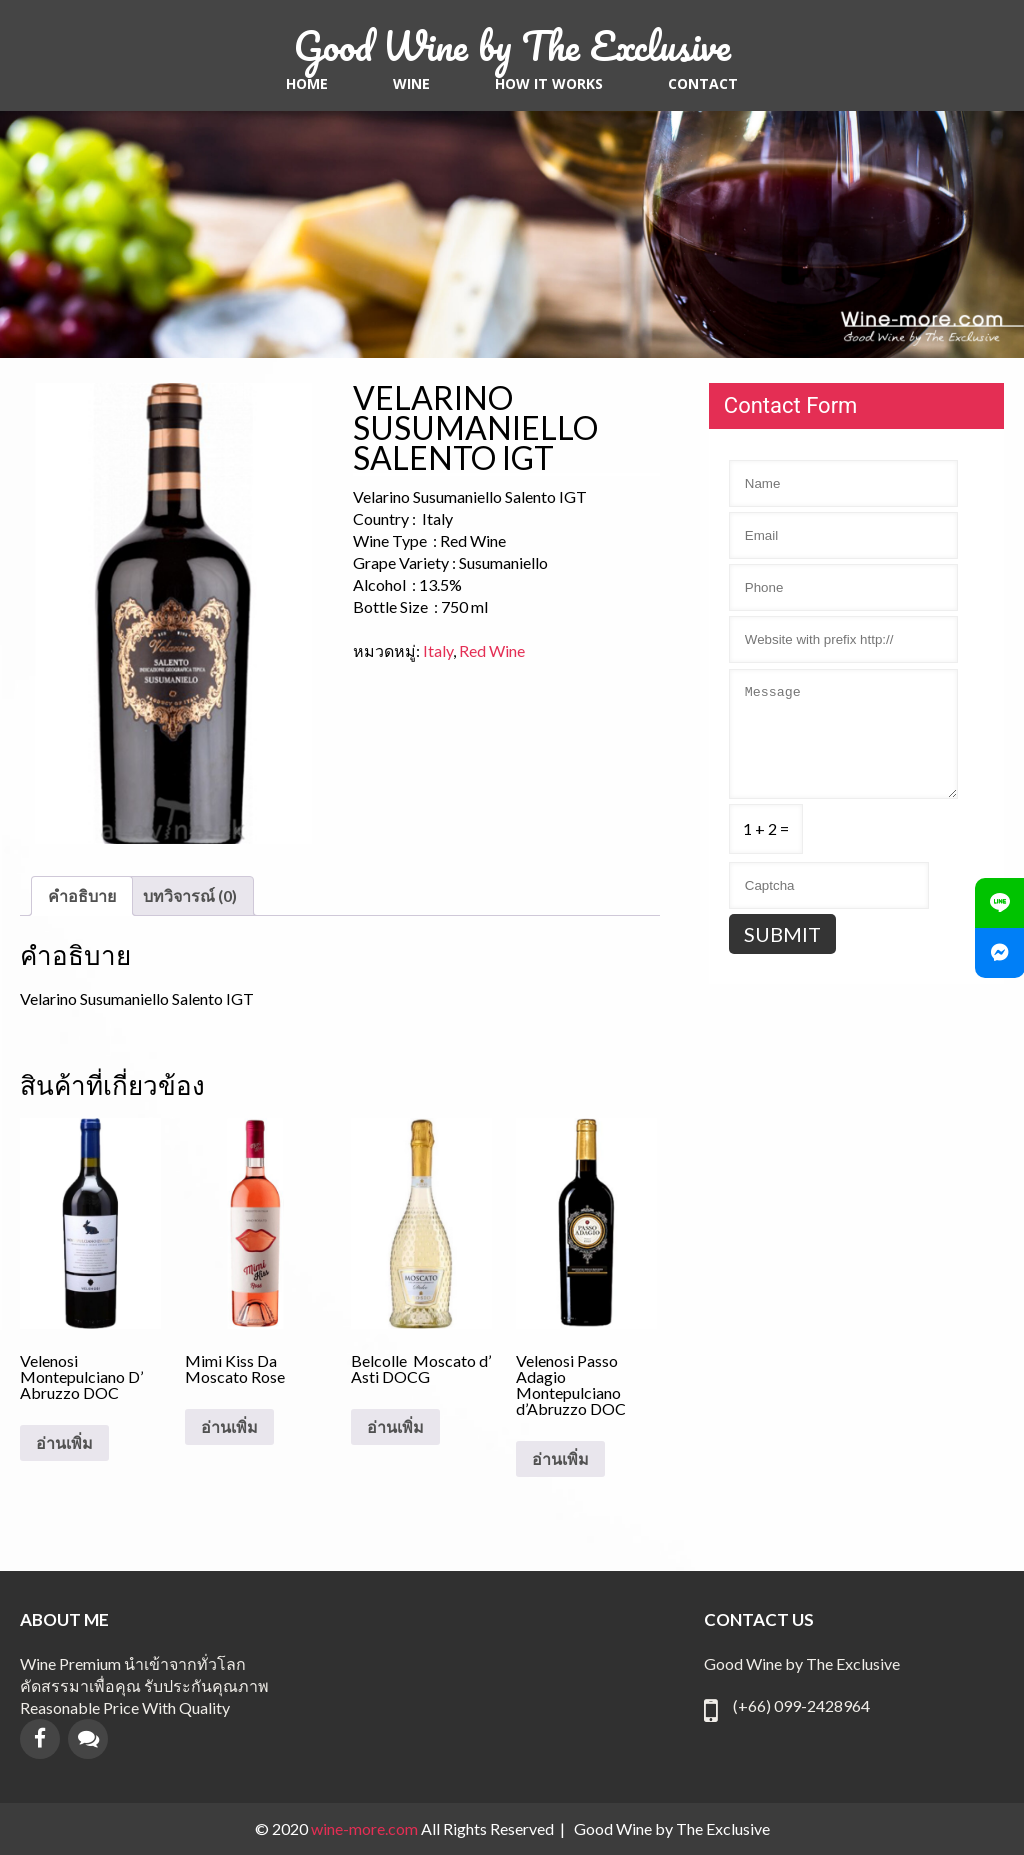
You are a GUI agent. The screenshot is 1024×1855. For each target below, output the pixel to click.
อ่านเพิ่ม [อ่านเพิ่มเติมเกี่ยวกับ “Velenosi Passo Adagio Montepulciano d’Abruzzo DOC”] (560, 1459)
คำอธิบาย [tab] (82, 895)
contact (703, 84)
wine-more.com (366, 1828)
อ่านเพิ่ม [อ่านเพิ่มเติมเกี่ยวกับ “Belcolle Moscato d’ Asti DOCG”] (395, 1427)
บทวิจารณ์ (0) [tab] (190, 895)
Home (307, 84)
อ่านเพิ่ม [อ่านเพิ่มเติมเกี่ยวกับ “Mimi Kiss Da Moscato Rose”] (229, 1427)
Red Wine (492, 650)
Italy (438, 650)
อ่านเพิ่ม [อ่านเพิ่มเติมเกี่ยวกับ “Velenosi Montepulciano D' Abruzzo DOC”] (64, 1443)
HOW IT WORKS (549, 84)
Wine (411, 84)
